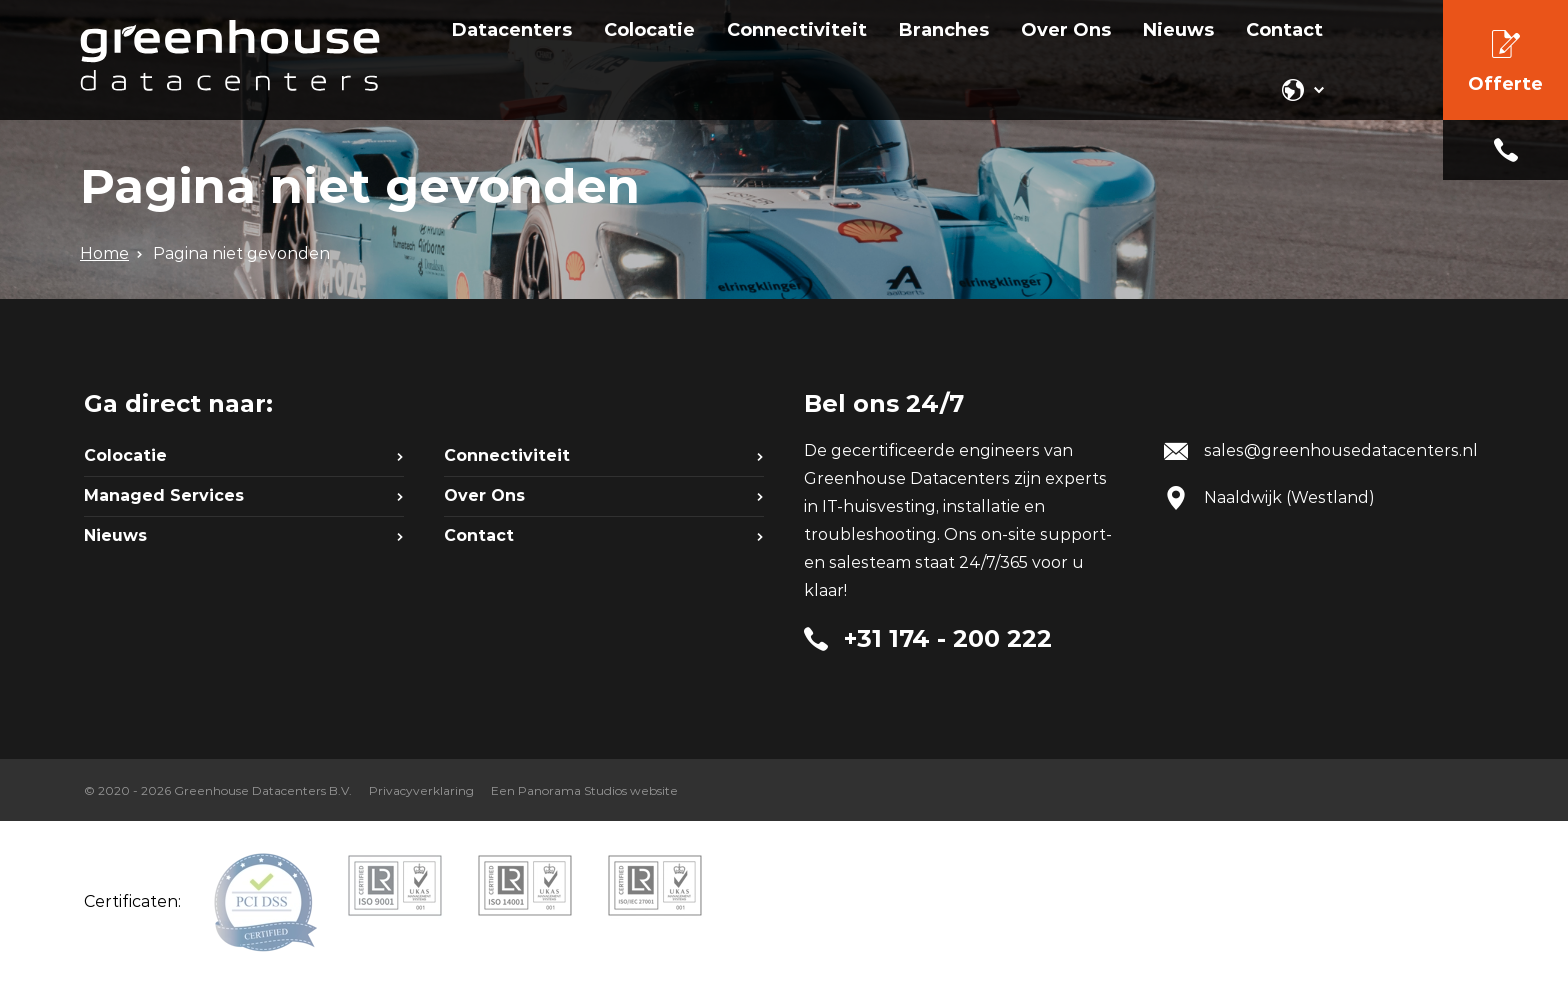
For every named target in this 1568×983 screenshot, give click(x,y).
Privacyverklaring (421, 790)
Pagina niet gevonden (241, 253)
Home (104, 253)
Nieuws (115, 535)
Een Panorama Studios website (584, 790)
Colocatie (125, 455)
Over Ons (484, 495)
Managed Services (164, 495)
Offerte (1505, 84)
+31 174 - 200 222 (1505, 150)
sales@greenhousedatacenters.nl (1341, 450)
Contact (479, 535)
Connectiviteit (507, 455)
